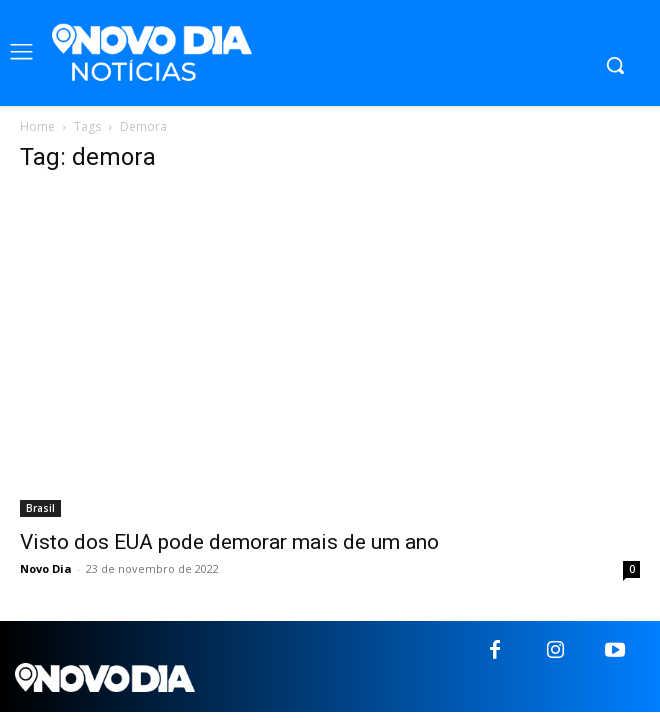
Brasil (40, 508)
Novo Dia (46, 568)
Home (37, 126)
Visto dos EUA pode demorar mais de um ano (229, 542)
